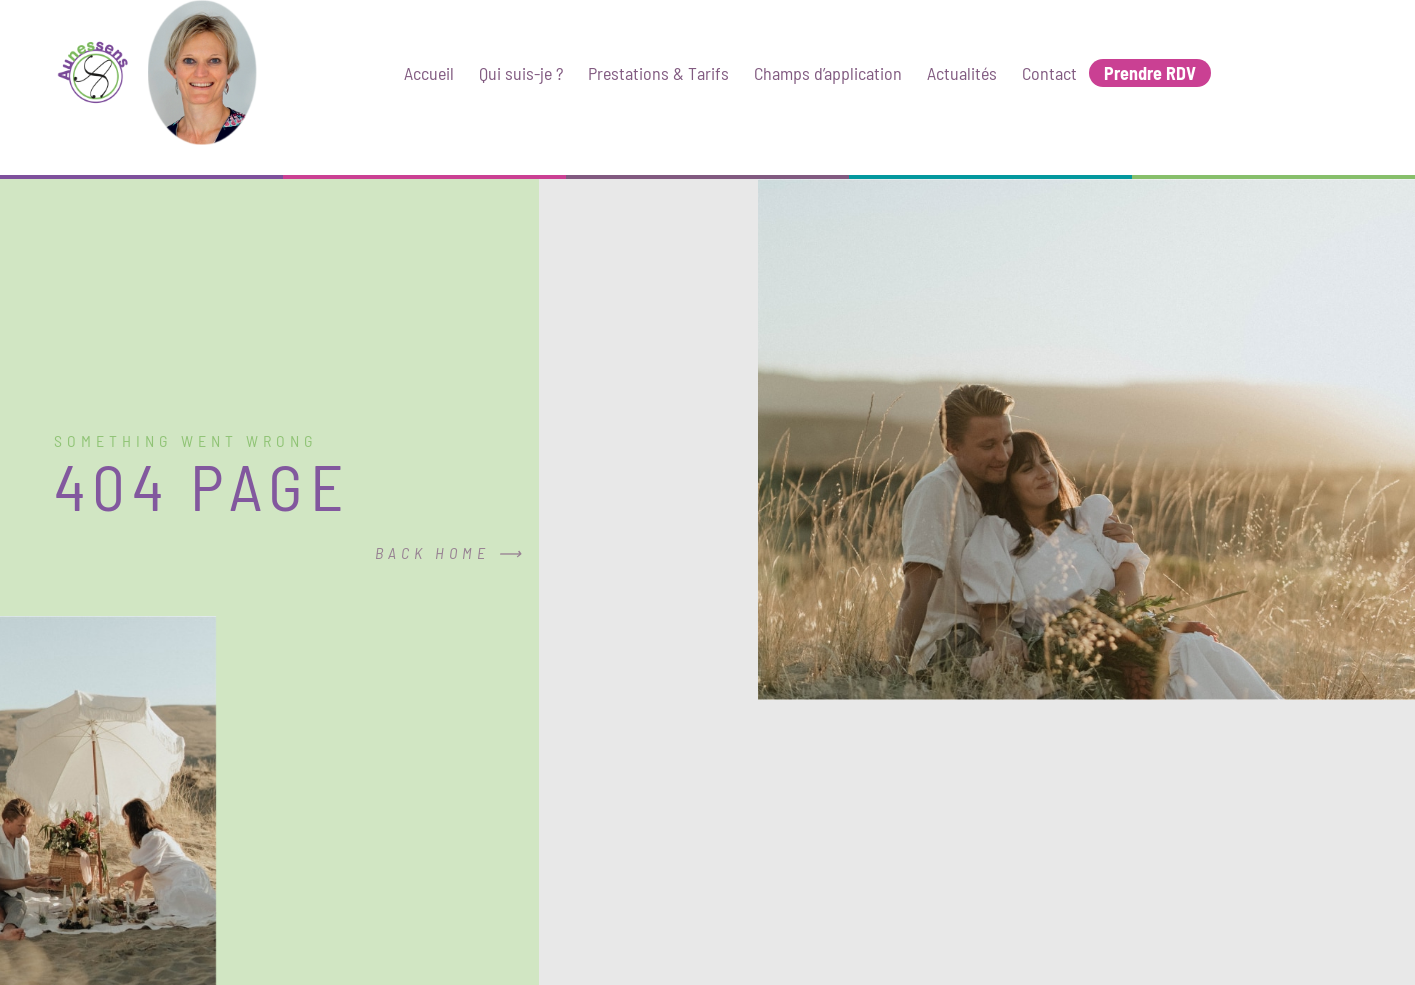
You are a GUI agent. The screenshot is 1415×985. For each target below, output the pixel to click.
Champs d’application (828, 73)
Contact (1049, 73)
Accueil (429, 73)
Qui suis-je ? (521, 73)
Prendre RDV (1150, 73)
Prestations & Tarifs (658, 73)
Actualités (962, 73)
